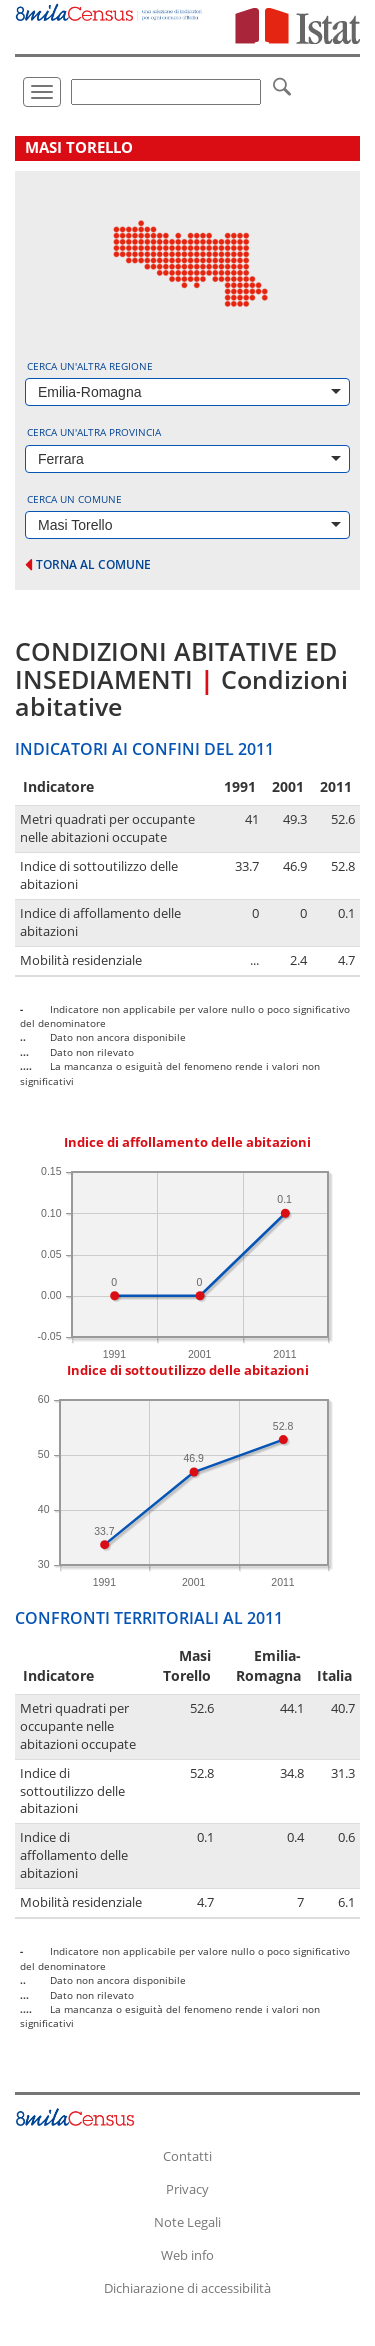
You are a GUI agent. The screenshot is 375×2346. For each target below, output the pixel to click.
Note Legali (187, 2222)
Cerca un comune (74, 499)
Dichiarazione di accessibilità (187, 2288)
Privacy (187, 2189)
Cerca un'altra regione (90, 366)
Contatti (187, 2156)
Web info (187, 2255)
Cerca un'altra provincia (94, 432)
